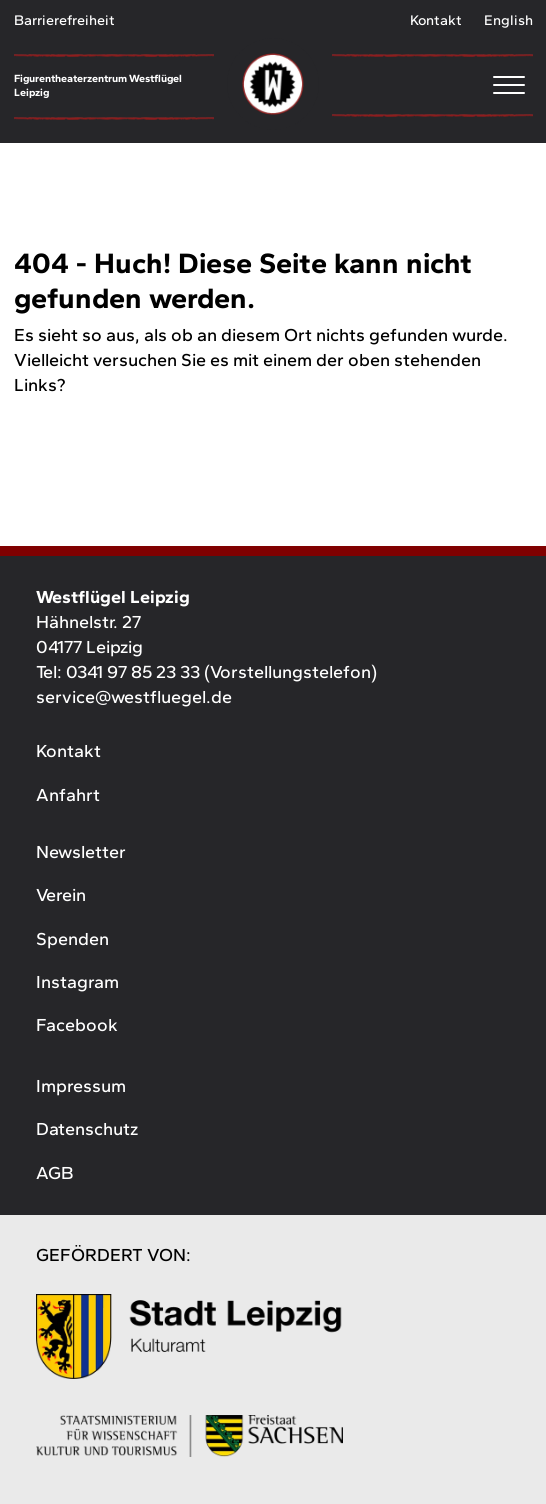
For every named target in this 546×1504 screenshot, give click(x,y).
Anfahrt (68, 795)
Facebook (77, 1025)
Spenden (72, 939)
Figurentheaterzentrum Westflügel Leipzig (98, 85)
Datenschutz (87, 1129)
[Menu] (432, 84)
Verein (61, 895)
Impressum (81, 1086)
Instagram (77, 982)
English (508, 20)
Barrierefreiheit (64, 20)
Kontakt (436, 20)
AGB (54, 1173)
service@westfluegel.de (134, 697)
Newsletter (81, 852)
